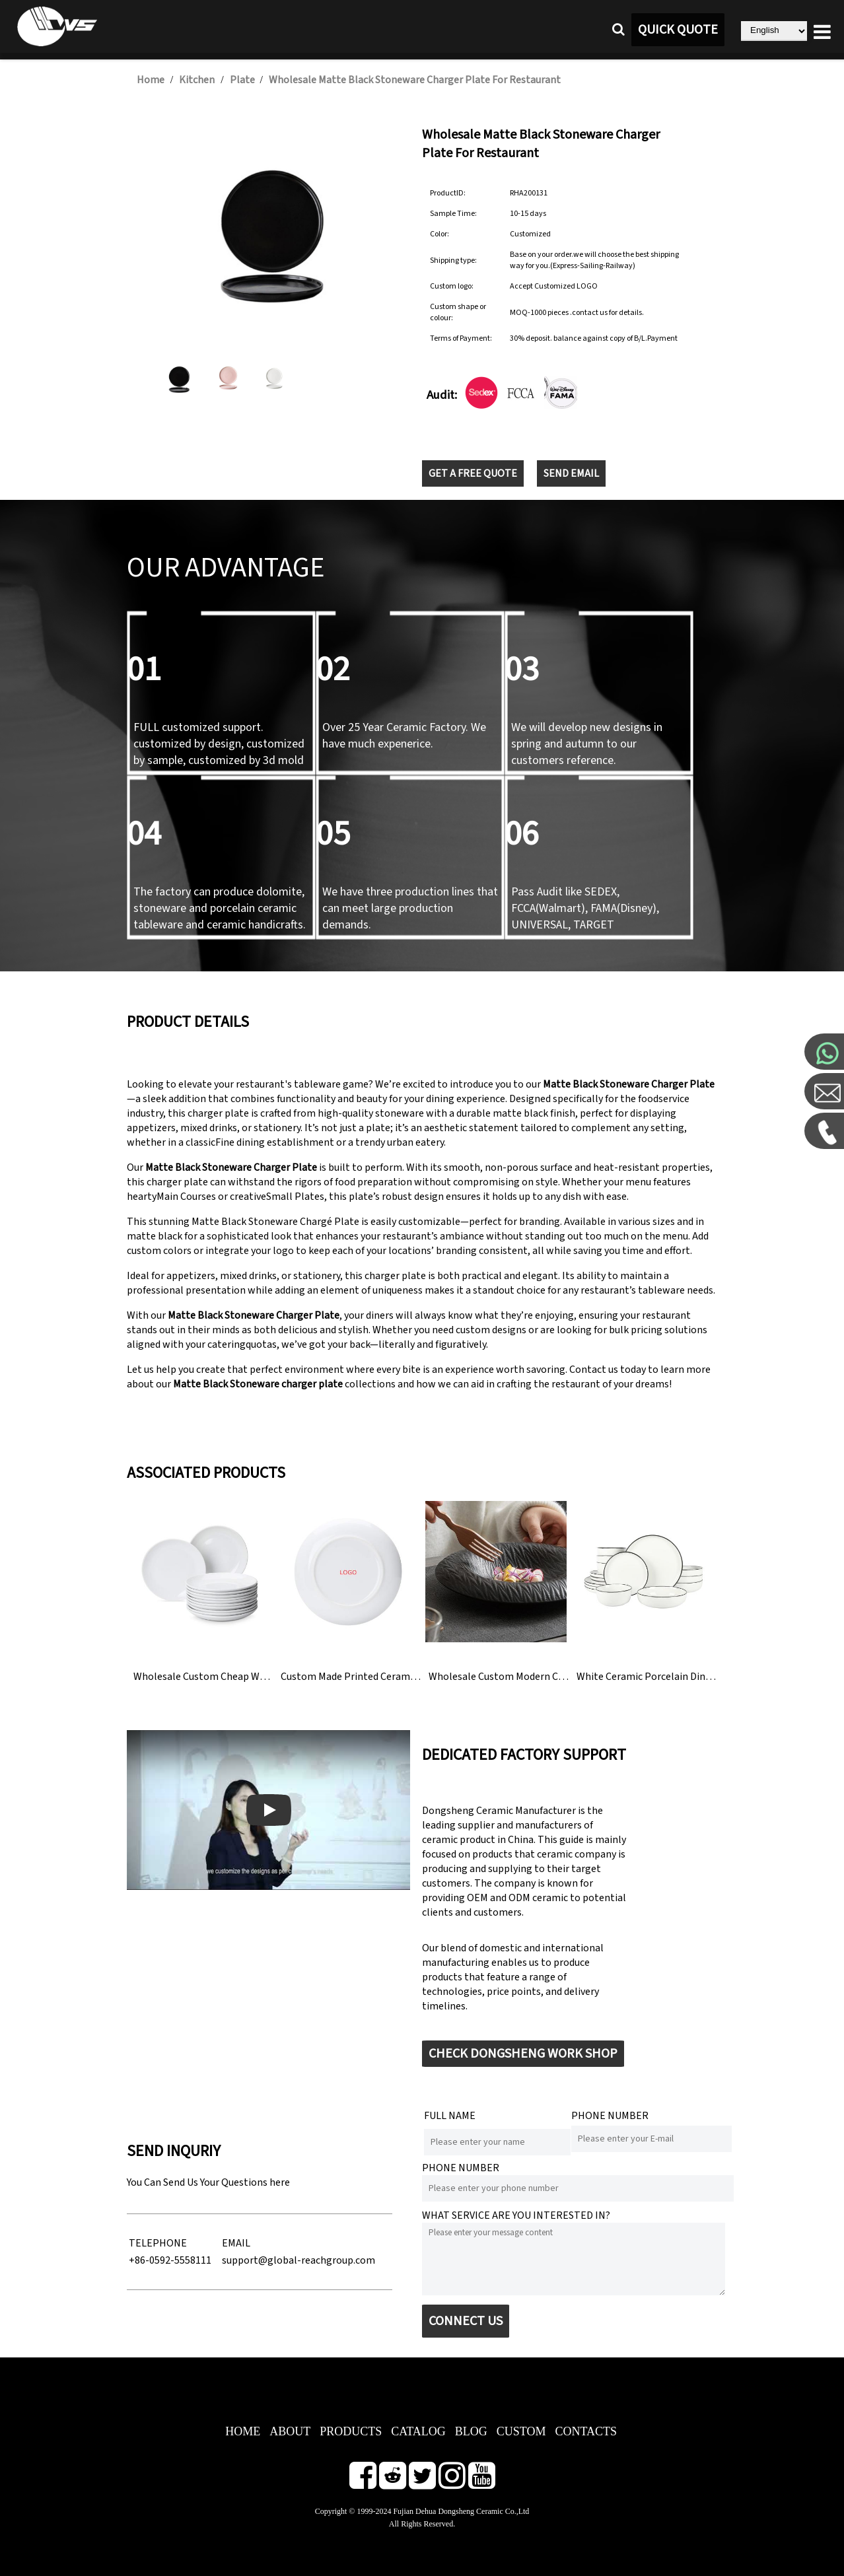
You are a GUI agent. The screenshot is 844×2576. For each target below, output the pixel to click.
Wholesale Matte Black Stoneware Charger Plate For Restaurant (415, 80)
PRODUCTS (351, 2431)
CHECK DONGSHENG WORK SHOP (523, 2053)
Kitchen (197, 80)
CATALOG (418, 2431)
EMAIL (236, 2243)
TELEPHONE (158, 2243)
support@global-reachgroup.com (298, 2260)
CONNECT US (466, 2321)
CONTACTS (586, 2431)
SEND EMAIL (571, 473)
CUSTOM (521, 2431)
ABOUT (289, 2431)
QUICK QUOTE (678, 29)
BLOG (471, 2431)
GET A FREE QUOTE (473, 473)
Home (150, 80)
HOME (242, 2431)
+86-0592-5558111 (170, 2260)
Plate (243, 80)
